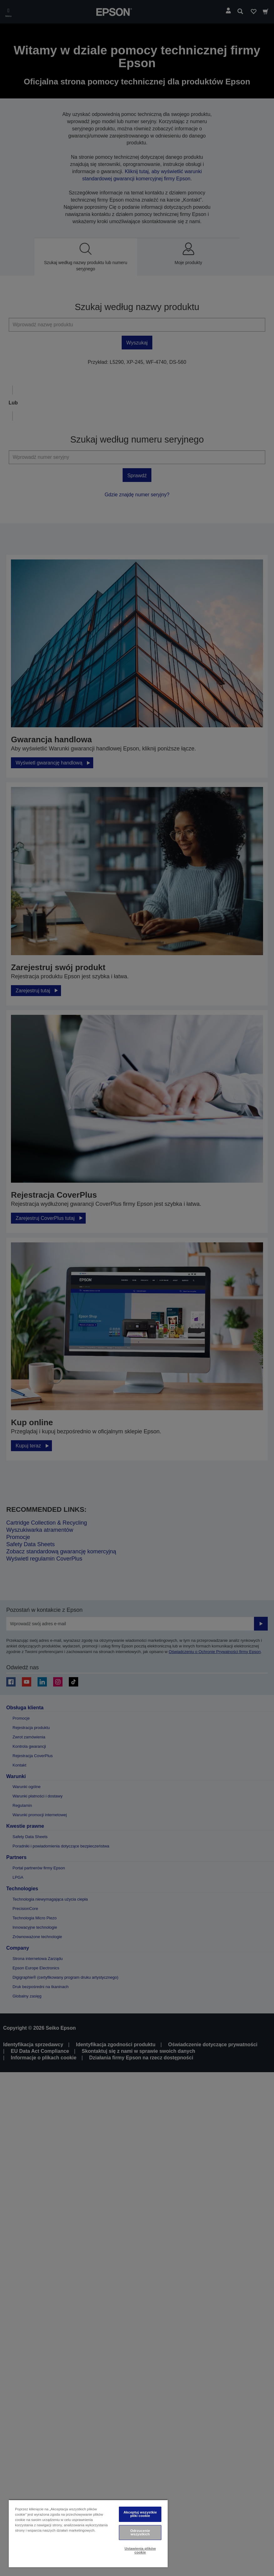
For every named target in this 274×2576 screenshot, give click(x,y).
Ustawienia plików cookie (140, 2550)
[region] (88, 2533)
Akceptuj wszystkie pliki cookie (140, 2514)
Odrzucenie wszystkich (140, 2532)
